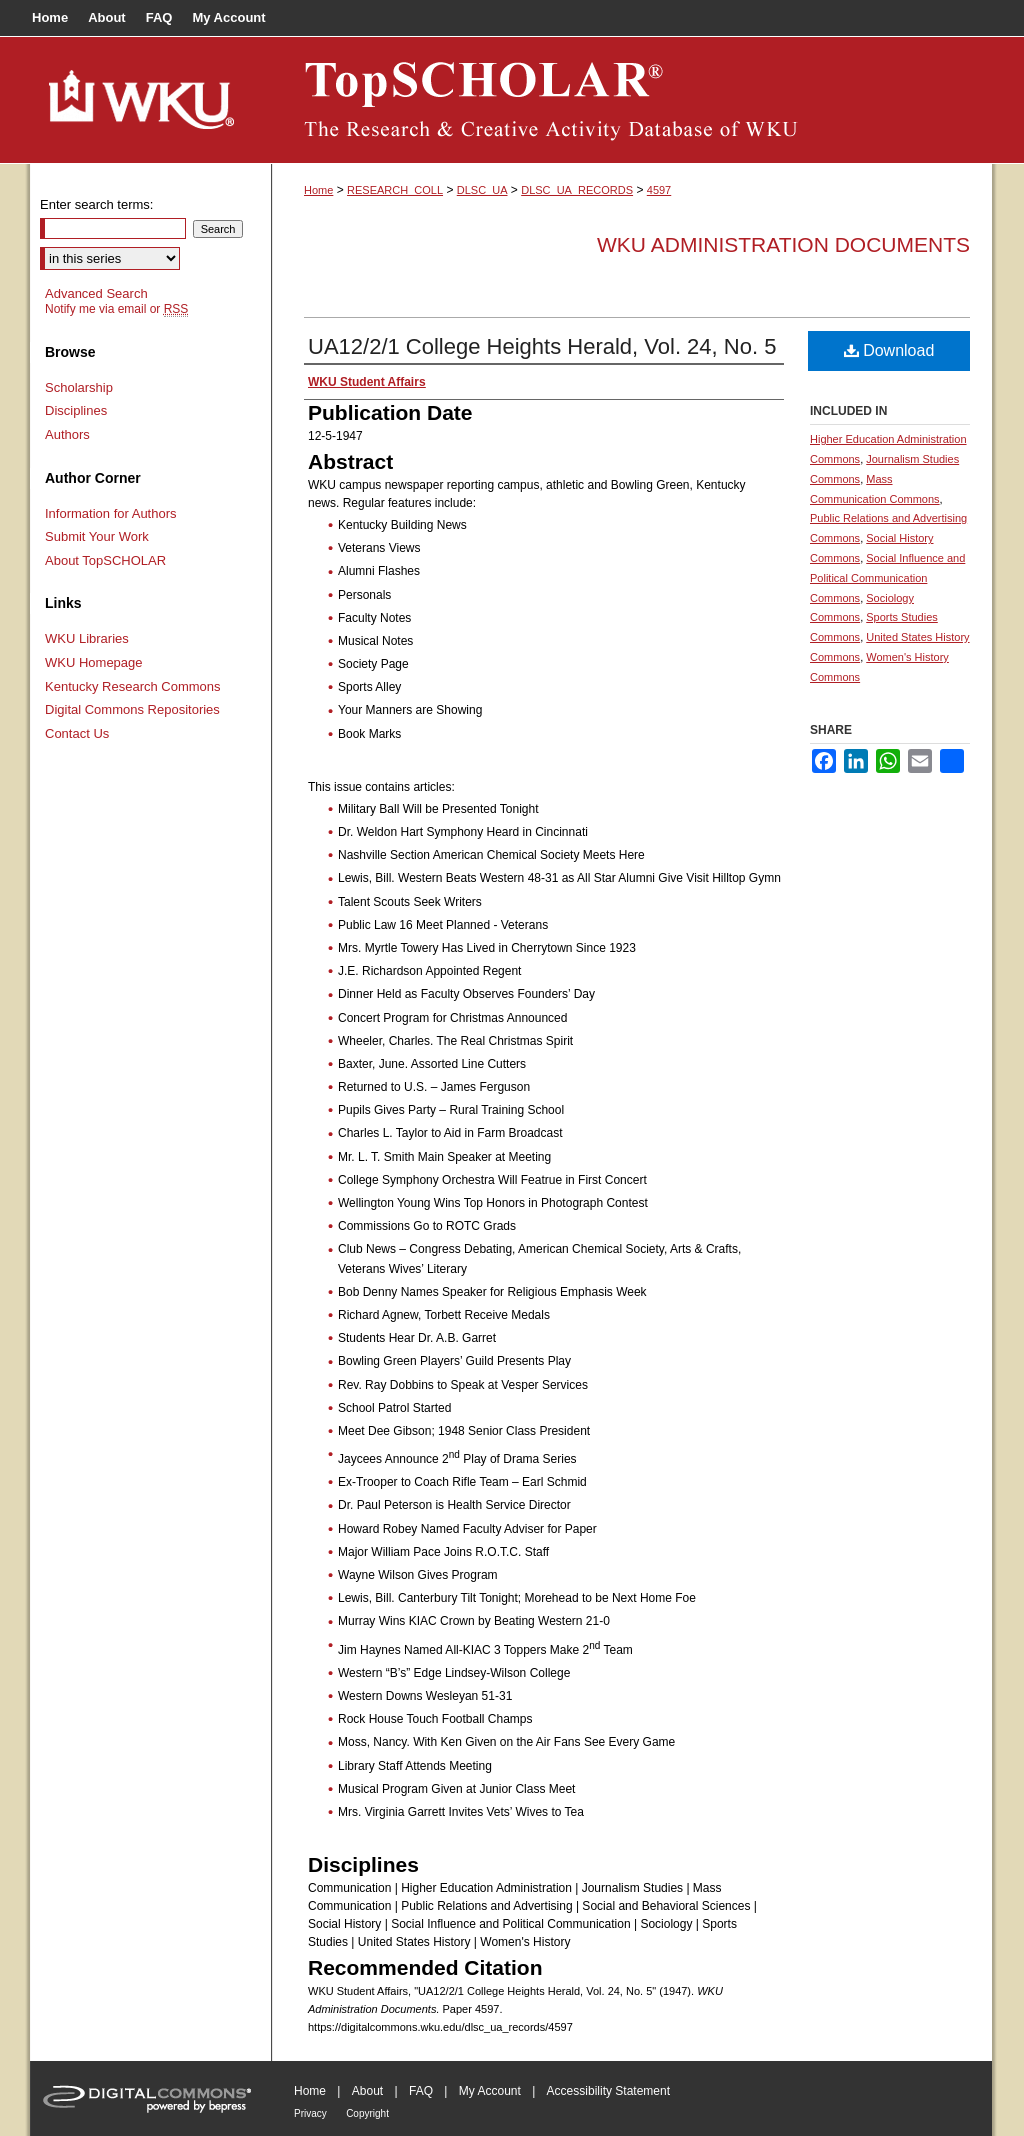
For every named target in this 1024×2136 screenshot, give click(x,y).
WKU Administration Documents (783, 244)
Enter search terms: (96, 204)
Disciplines (76, 410)
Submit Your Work (97, 536)
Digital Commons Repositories (132, 709)
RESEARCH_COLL (395, 190)
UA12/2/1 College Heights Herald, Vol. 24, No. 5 (542, 346)
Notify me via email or (116, 309)
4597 (659, 190)
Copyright (367, 2113)
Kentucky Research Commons (133, 686)
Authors (67, 434)
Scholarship (79, 387)
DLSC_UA (482, 190)
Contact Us (77, 733)
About (367, 2091)
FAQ (421, 2091)
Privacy (310, 2113)
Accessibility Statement (608, 2091)
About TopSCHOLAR (105, 560)
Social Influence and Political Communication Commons (887, 578)
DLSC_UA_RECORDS (577, 190)
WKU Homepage (94, 662)
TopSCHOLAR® (632, 100)
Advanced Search (96, 293)
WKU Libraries (87, 638)
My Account (490, 2091)
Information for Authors (111, 513)
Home (318, 190)
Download (889, 350)
